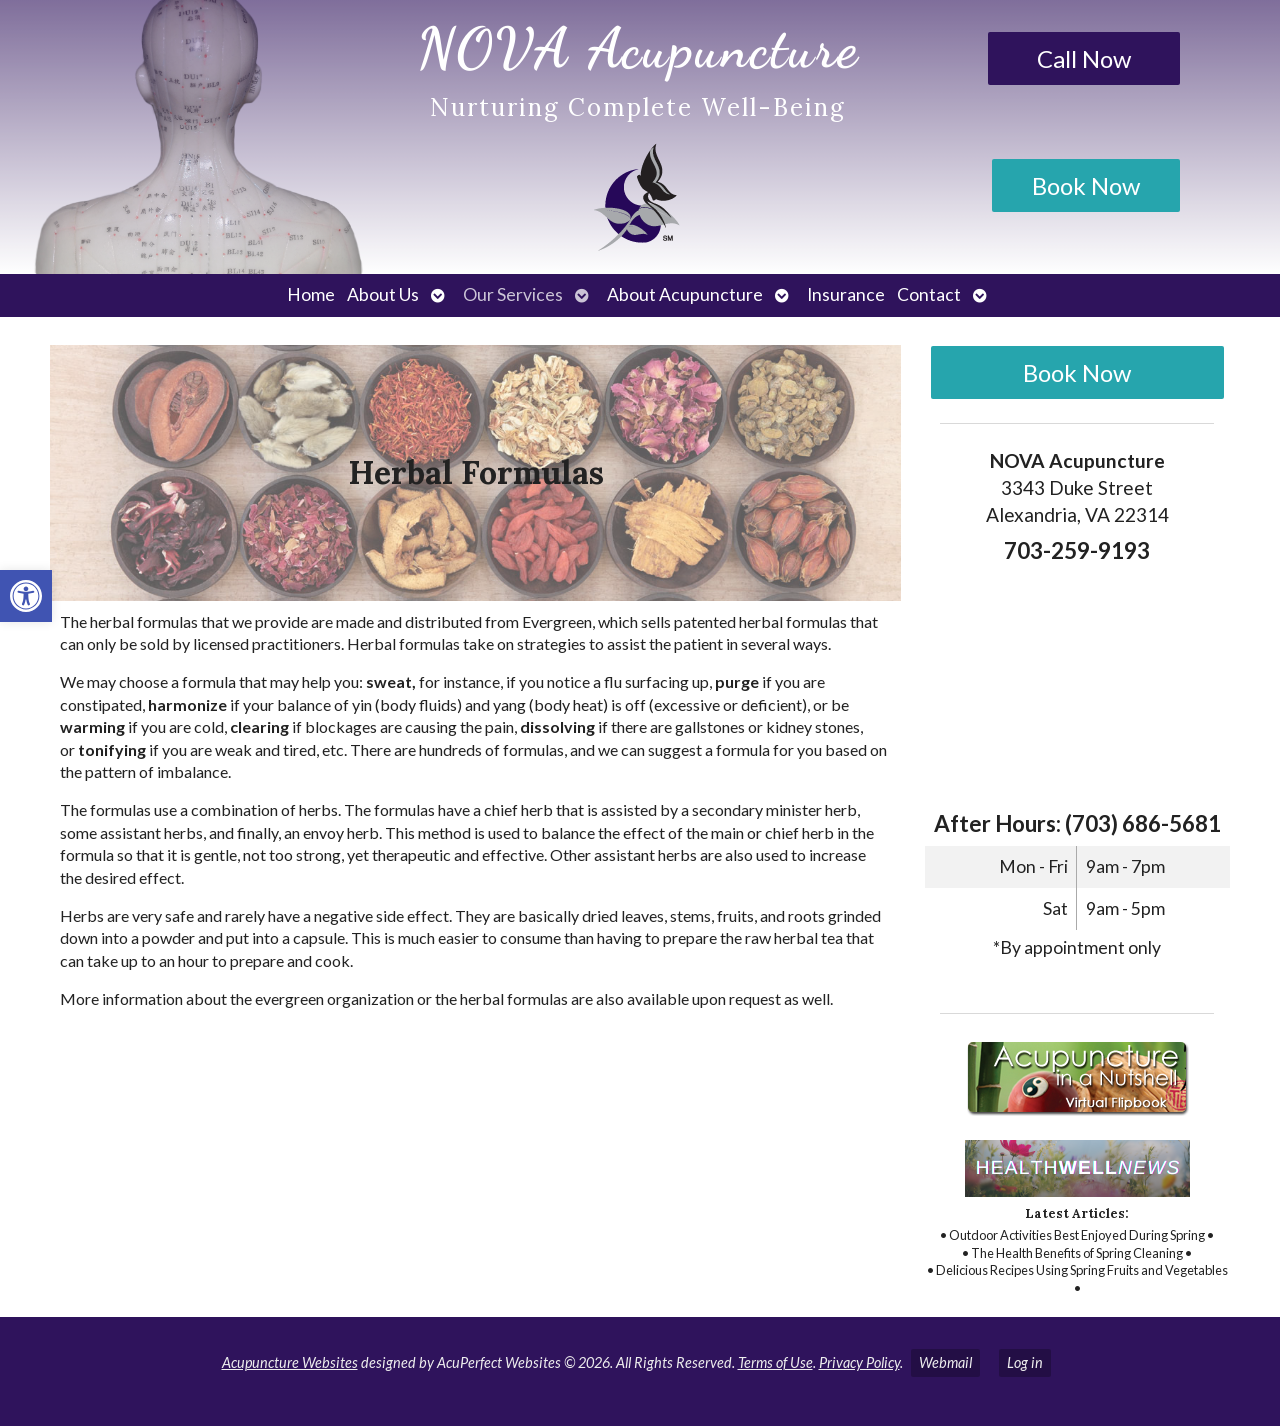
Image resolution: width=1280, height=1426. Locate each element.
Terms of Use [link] (775, 1362)
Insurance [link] (846, 294)
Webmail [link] (945, 1362)
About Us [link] (383, 294)
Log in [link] (1025, 1362)
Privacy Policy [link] (859, 1362)
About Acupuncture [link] (685, 294)
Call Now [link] (1084, 58)
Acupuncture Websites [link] (290, 1362)
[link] (26, 596)
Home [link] (311, 294)
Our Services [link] (513, 294)
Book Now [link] (1086, 185)
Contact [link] (929, 294)
